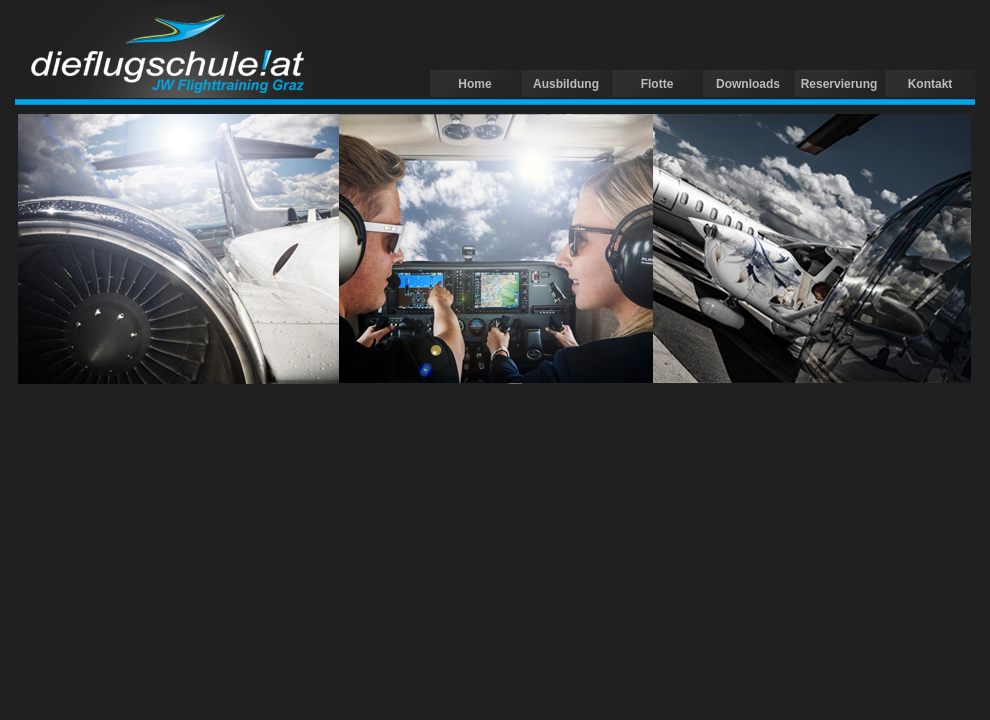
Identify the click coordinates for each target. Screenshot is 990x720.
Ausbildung (566, 84)
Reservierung (839, 84)
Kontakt (930, 84)
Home (474, 84)
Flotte (657, 84)
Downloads (748, 84)
